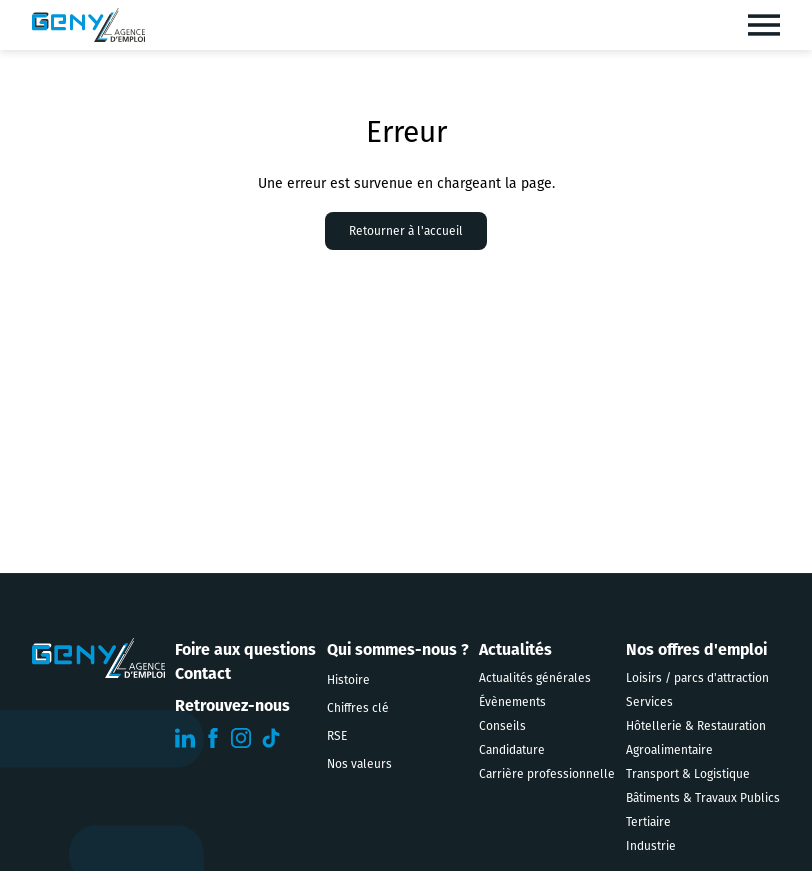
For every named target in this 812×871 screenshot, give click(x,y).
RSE (337, 736)
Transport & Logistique (688, 774)
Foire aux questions (245, 649)
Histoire (348, 680)
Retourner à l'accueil (406, 231)
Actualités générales (535, 678)
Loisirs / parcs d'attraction (697, 678)
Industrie (651, 846)
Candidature (512, 750)
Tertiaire (648, 822)
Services (649, 702)
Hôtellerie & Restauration (696, 726)
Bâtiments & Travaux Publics (703, 798)
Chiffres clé (358, 708)
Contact (203, 673)
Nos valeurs (359, 764)
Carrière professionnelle (547, 774)
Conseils (502, 726)
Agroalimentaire (669, 750)
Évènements (512, 702)
